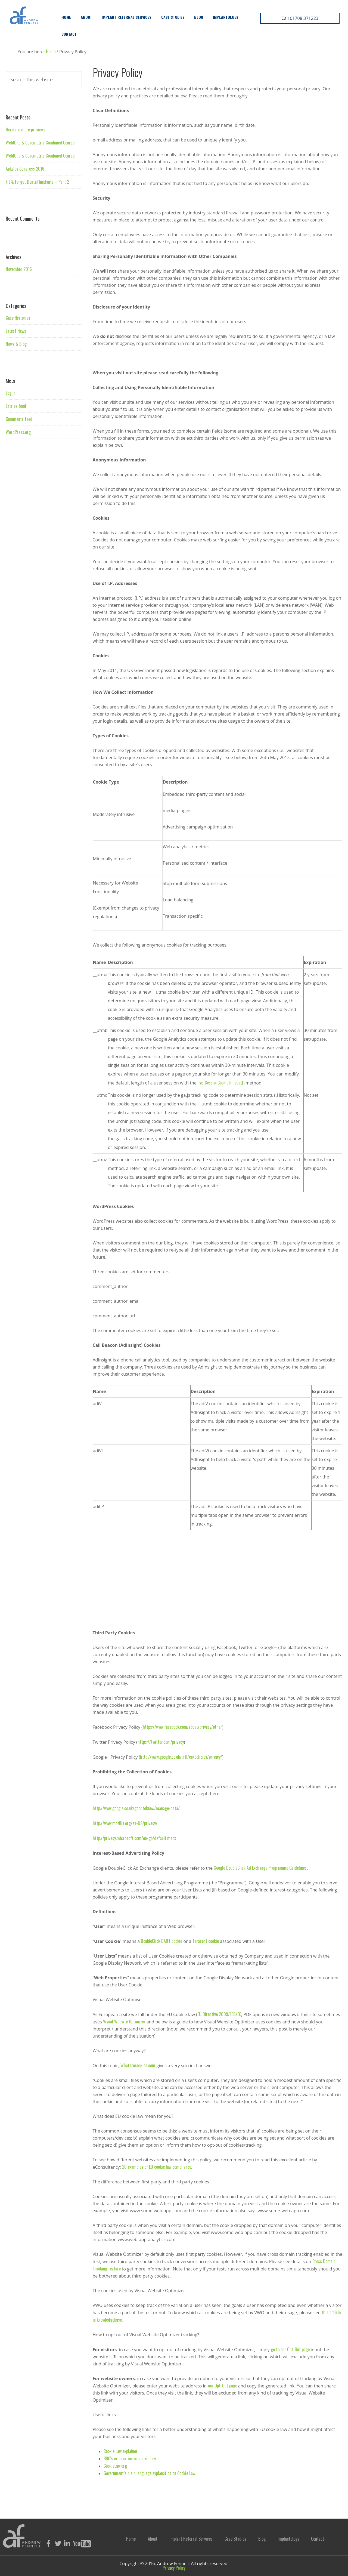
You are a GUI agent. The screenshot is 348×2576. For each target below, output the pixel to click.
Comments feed (19, 419)
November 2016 (19, 269)
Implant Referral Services (126, 17)
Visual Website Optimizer (124, 2021)
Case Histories (18, 318)
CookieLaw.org (115, 2466)
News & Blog (16, 344)
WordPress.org (18, 432)
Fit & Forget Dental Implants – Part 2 (37, 181)
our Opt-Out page (222, 2385)
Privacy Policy (174, 2568)
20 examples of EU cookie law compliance (156, 2167)
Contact (69, 34)
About (86, 17)
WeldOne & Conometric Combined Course (40, 142)
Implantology (225, 17)
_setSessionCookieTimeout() (221, 1082)
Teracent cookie (205, 1941)
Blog (198, 17)
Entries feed (16, 406)
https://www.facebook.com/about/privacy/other (182, 1727)
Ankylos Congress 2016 (25, 168)
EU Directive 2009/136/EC (219, 2014)
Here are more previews (25, 129)
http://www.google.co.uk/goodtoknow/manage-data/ (136, 1808)
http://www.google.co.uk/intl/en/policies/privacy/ (181, 1757)
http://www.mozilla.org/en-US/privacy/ (125, 1823)
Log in (10, 393)
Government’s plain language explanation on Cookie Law (149, 2473)
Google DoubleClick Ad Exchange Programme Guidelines (260, 1868)
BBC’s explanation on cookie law (130, 2458)
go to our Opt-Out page (290, 2349)
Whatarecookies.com (137, 2065)
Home (66, 17)
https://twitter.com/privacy (161, 1742)
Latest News (16, 331)
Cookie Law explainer (121, 2451)
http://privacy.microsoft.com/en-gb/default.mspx (134, 1838)
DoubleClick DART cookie (161, 1941)
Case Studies (173, 17)
